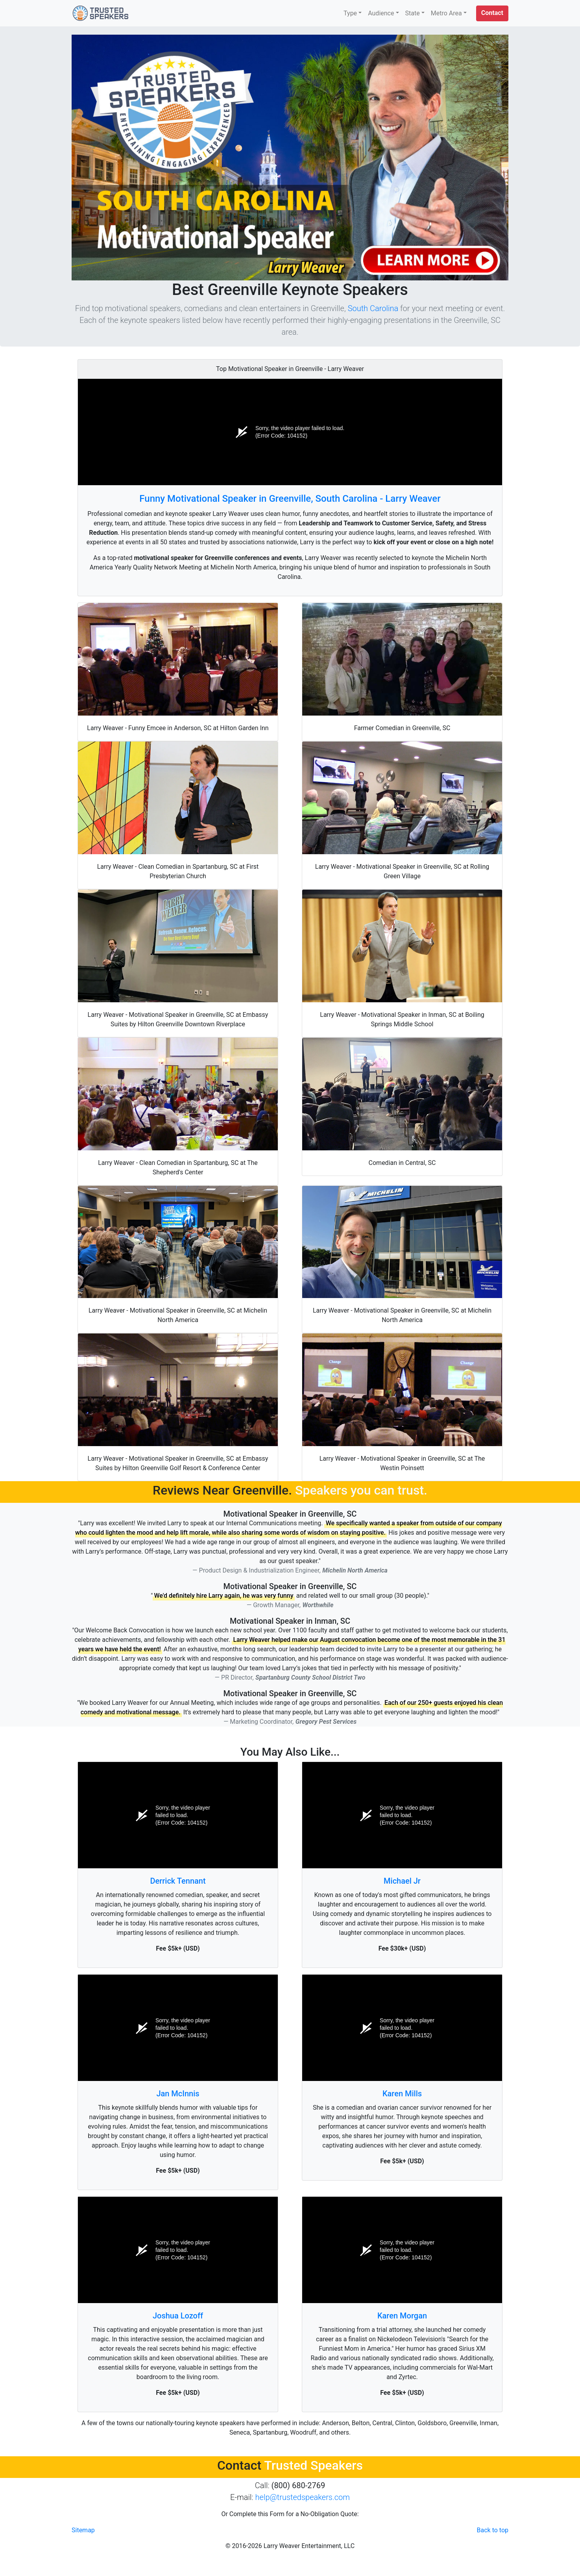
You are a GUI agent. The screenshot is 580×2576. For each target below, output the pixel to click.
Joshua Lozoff (178, 2315)
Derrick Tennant (177, 1881)
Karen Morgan (402, 2315)
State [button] (412, 13)
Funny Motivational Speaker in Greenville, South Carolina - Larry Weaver (289, 498)
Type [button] (350, 13)
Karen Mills (402, 2093)
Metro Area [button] (446, 13)
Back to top (492, 2530)
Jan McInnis (177, 2093)
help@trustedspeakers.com (302, 2497)
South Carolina (373, 308)
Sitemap (83, 2530)
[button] (492, 13)
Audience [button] (381, 13)
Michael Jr (402, 1881)
